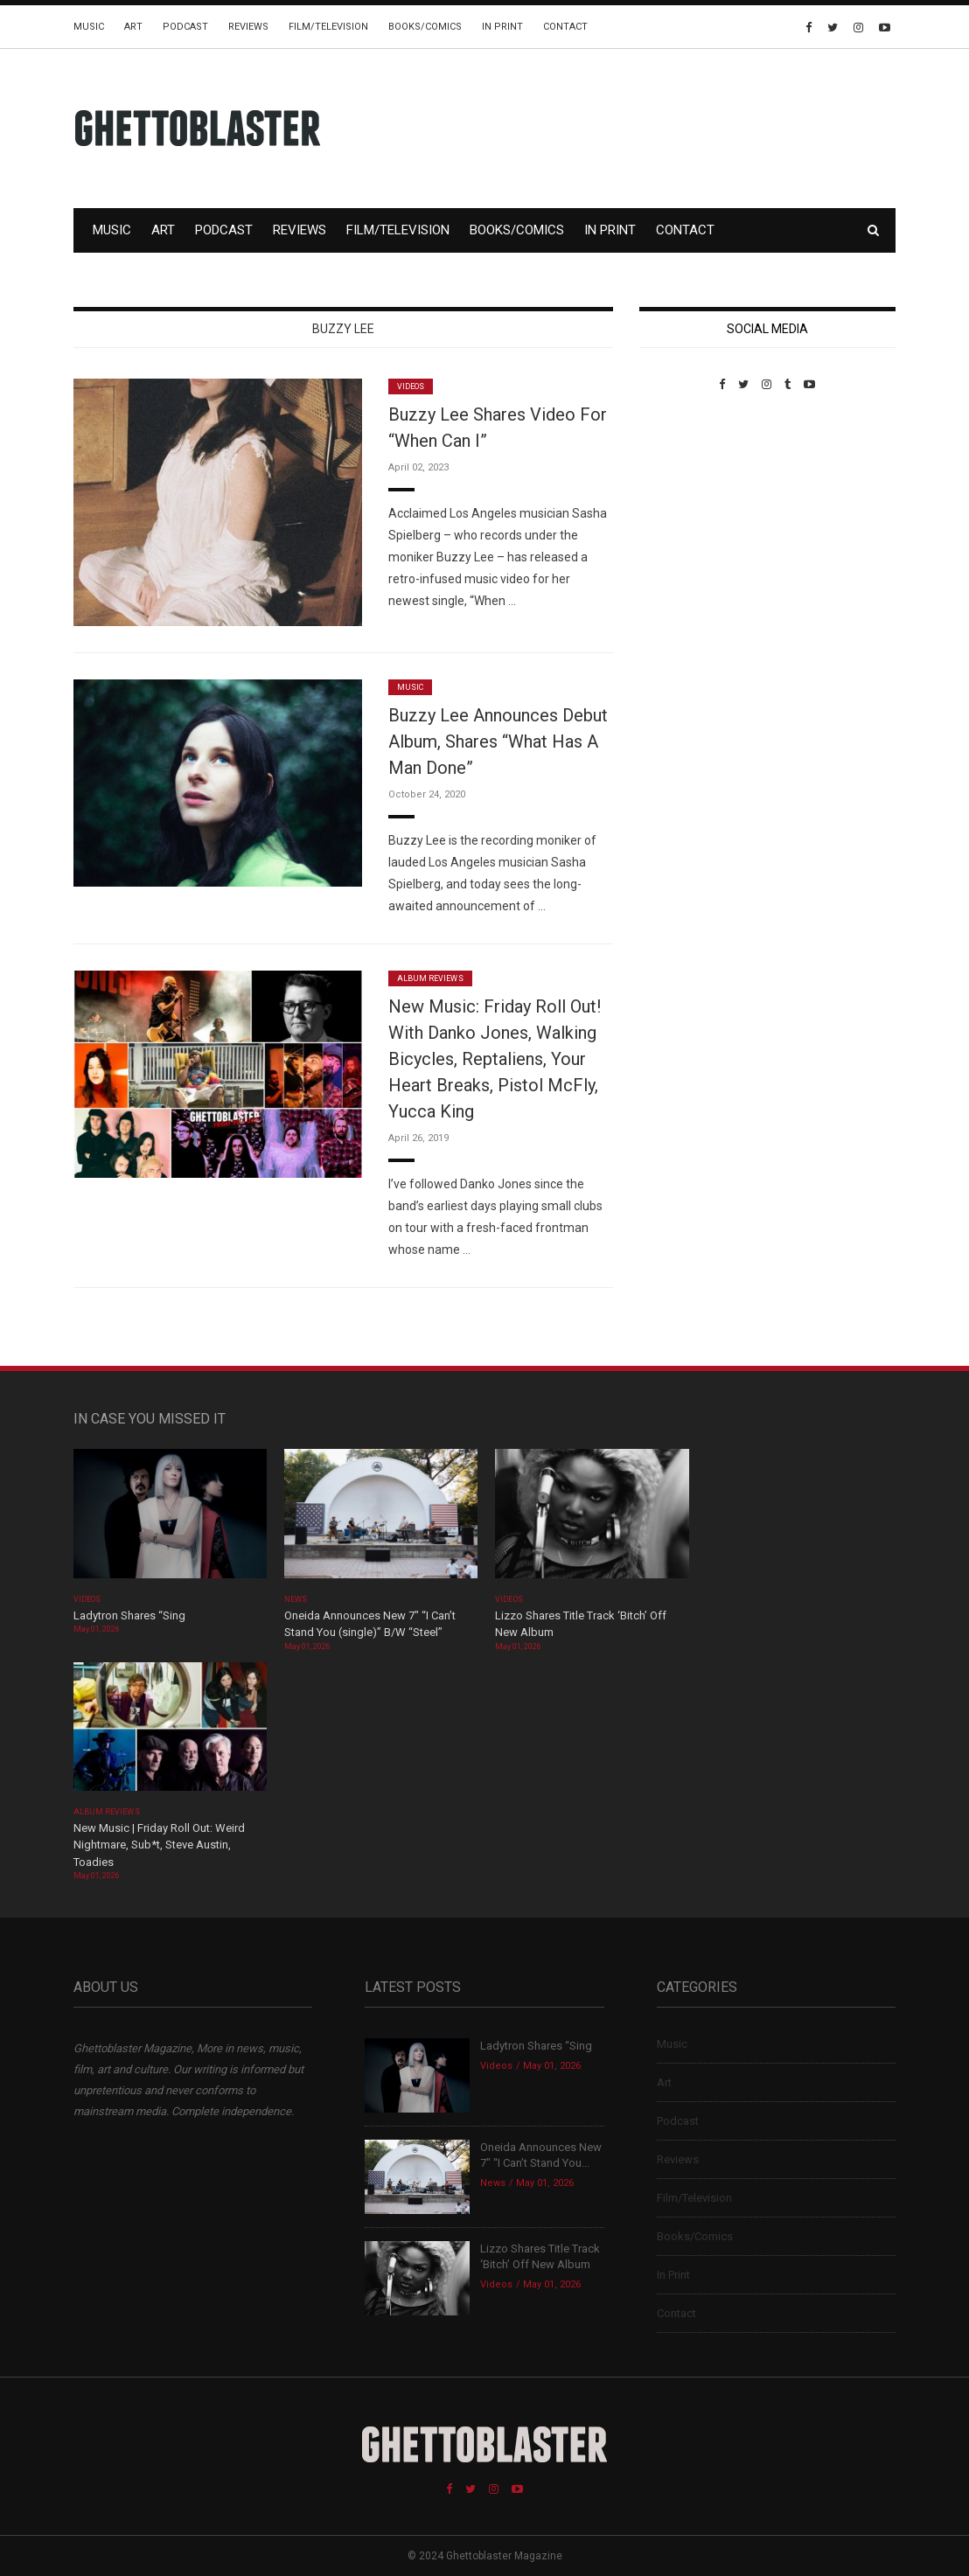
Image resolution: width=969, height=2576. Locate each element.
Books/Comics (425, 26)
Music (88, 26)
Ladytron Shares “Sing (129, 1615)
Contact (565, 26)
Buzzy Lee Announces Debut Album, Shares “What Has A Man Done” (498, 741)
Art (133, 26)
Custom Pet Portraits (690, 511)
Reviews (248, 26)
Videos (410, 386)
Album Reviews (430, 978)
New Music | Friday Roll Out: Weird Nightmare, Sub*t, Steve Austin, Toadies (159, 1845)
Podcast (185, 26)
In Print (502, 26)
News (295, 1599)
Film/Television (328, 26)
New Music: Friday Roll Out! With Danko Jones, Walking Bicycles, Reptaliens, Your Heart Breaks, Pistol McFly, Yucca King (494, 1059)
